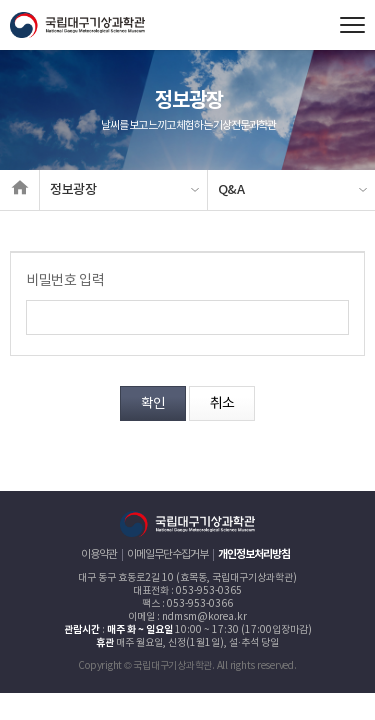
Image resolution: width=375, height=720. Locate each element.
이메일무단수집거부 (167, 554)
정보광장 (73, 190)
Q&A (231, 190)
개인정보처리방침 (254, 554)
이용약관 (99, 554)
